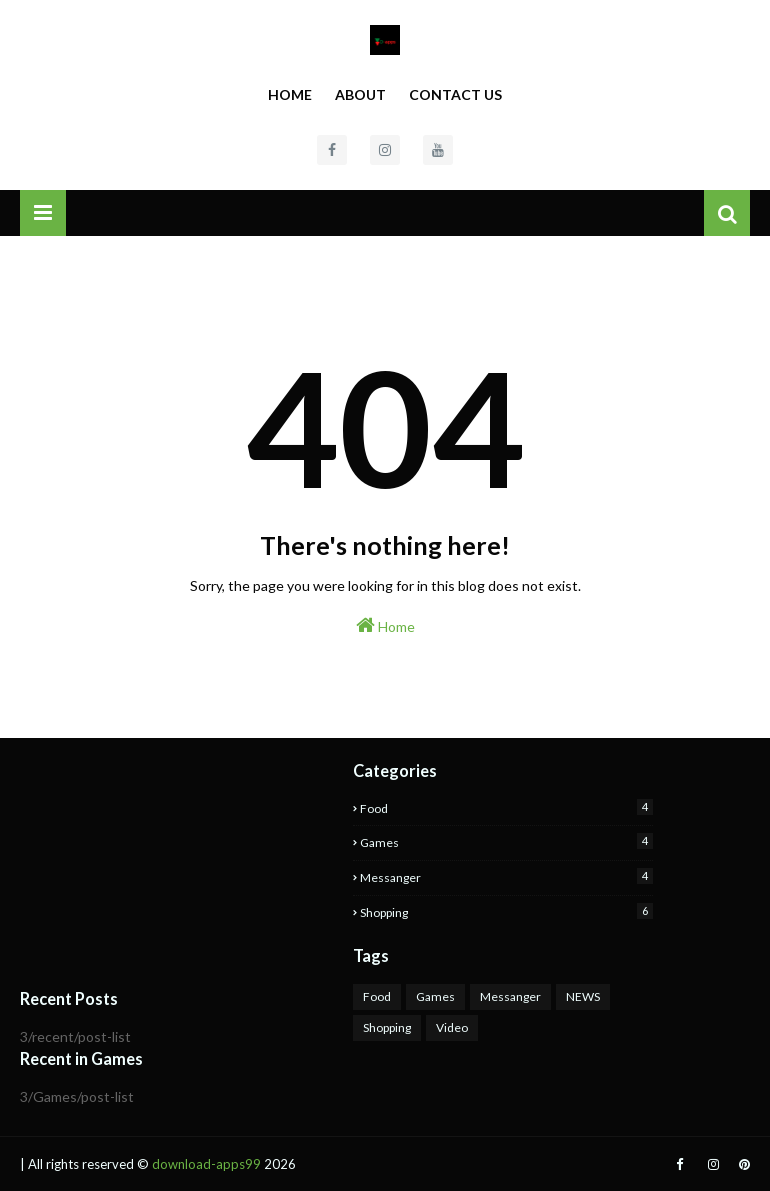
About (360, 94)
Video (452, 1027)
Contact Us (455, 94)
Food (506, 807)
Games (506, 841)
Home (290, 94)
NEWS (583, 996)
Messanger (506, 876)
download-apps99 (206, 1164)
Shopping (506, 911)
